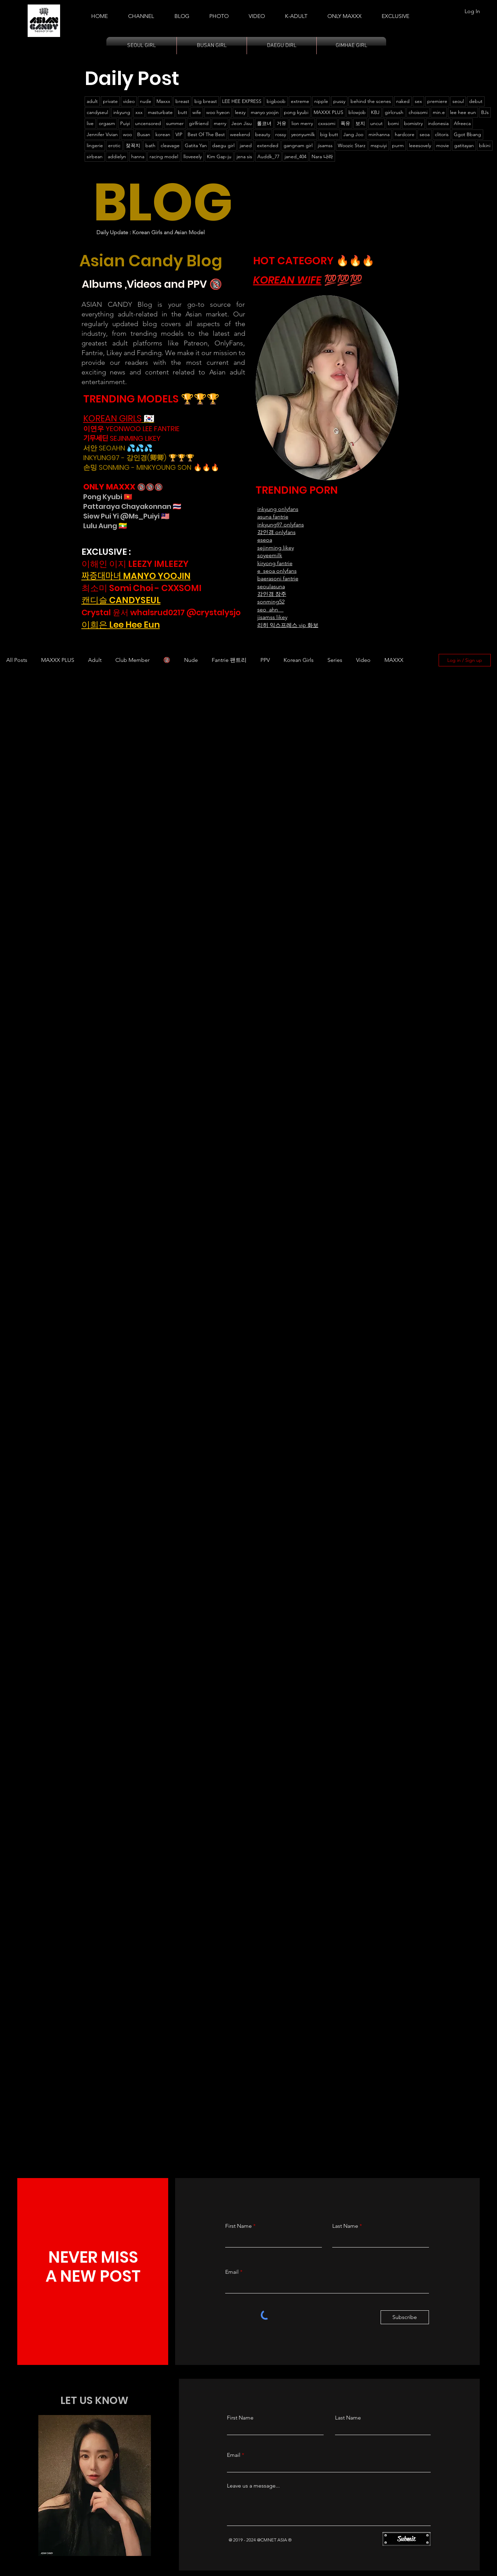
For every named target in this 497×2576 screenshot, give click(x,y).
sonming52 (271, 601)
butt (182, 112)
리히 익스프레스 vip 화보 (287, 625)
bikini (484, 145)
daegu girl (223, 145)
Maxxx (163, 101)
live (90, 123)
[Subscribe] (405, 2317)
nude (145, 101)
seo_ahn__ (270, 609)
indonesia (438, 123)
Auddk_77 (268, 156)
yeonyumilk (303, 134)
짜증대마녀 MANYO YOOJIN (136, 576)
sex (418, 101)
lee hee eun (463, 112)
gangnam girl (298, 145)
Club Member (132, 660)
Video (363, 660)
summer (175, 123)
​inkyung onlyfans (277, 509)
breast (182, 101)
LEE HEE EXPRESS (241, 101)
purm (398, 145)
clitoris (442, 134)
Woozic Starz (351, 145)
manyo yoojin (265, 112)
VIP (178, 134)
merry (220, 123)
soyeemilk (269, 555)
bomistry (413, 123)
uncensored (148, 123)
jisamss (325, 145)
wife (196, 112)
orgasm (107, 123)
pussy (339, 101)
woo (127, 134)
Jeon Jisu (241, 123)
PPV (265, 660)
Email (232, 2272)
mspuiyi (379, 145)
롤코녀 (264, 123)
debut (475, 101)
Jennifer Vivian (102, 134)
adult (92, 101)
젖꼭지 (133, 145)
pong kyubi (296, 112)
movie (442, 145)
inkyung (121, 112)
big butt (329, 134)
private (110, 101)
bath (150, 145)
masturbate (160, 112)
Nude (191, 660)
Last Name (345, 2226)
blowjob (357, 112)
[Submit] (406, 2539)
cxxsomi (326, 123)
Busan (143, 134)
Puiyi (125, 123)
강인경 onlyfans (276, 532)
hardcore (404, 134)
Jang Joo (353, 134)
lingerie (95, 145)
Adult (95, 660)
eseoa (264, 539)
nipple (321, 101)
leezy (240, 112)
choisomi (418, 112)
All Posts (16, 660)
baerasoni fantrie (277, 578)
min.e (439, 112)
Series (334, 660)
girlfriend (199, 123)
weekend (240, 134)
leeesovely (420, 145)
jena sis (244, 156)
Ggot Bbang (467, 134)
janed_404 (295, 156)
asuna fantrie (272, 516)
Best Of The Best (206, 134)
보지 (360, 123)
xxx (139, 112)
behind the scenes (371, 101)
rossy (280, 134)
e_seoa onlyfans (277, 571)
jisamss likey (272, 617)
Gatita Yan (196, 145)
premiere (437, 101)
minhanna (379, 134)
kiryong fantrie (275, 563)
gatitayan (464, 145)
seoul (458, 101)
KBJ (375, 112)
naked (403, 101)
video (129, 101)
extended (267, 145)
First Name (238, 2226)
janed (246, 145)
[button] (296, 13)
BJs (485, 112)
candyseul (97, 112)
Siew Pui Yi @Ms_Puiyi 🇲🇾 (126, 516)
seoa (425, 134)
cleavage (170, 145)
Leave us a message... (253, 2486)
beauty (262, 134)
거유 (281, 123)
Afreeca (462, 123)
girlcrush (394, 112)
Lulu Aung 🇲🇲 (105, 526)
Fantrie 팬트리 (229, 660)
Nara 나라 (322, 156)
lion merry (302, 123)
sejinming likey (275, 547)
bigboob (276, 101)
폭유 (345, 123)
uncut (376, 123)
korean (162, 134)
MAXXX (393, 660)
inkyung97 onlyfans (280, 524)
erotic (114, 145)
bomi (393, 123)
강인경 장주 (271, 594)
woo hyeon (218, 112)
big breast (205, 101)
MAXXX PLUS (328, 112)
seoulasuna (271, 586)
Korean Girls (299, 660)
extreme (300, 101)
